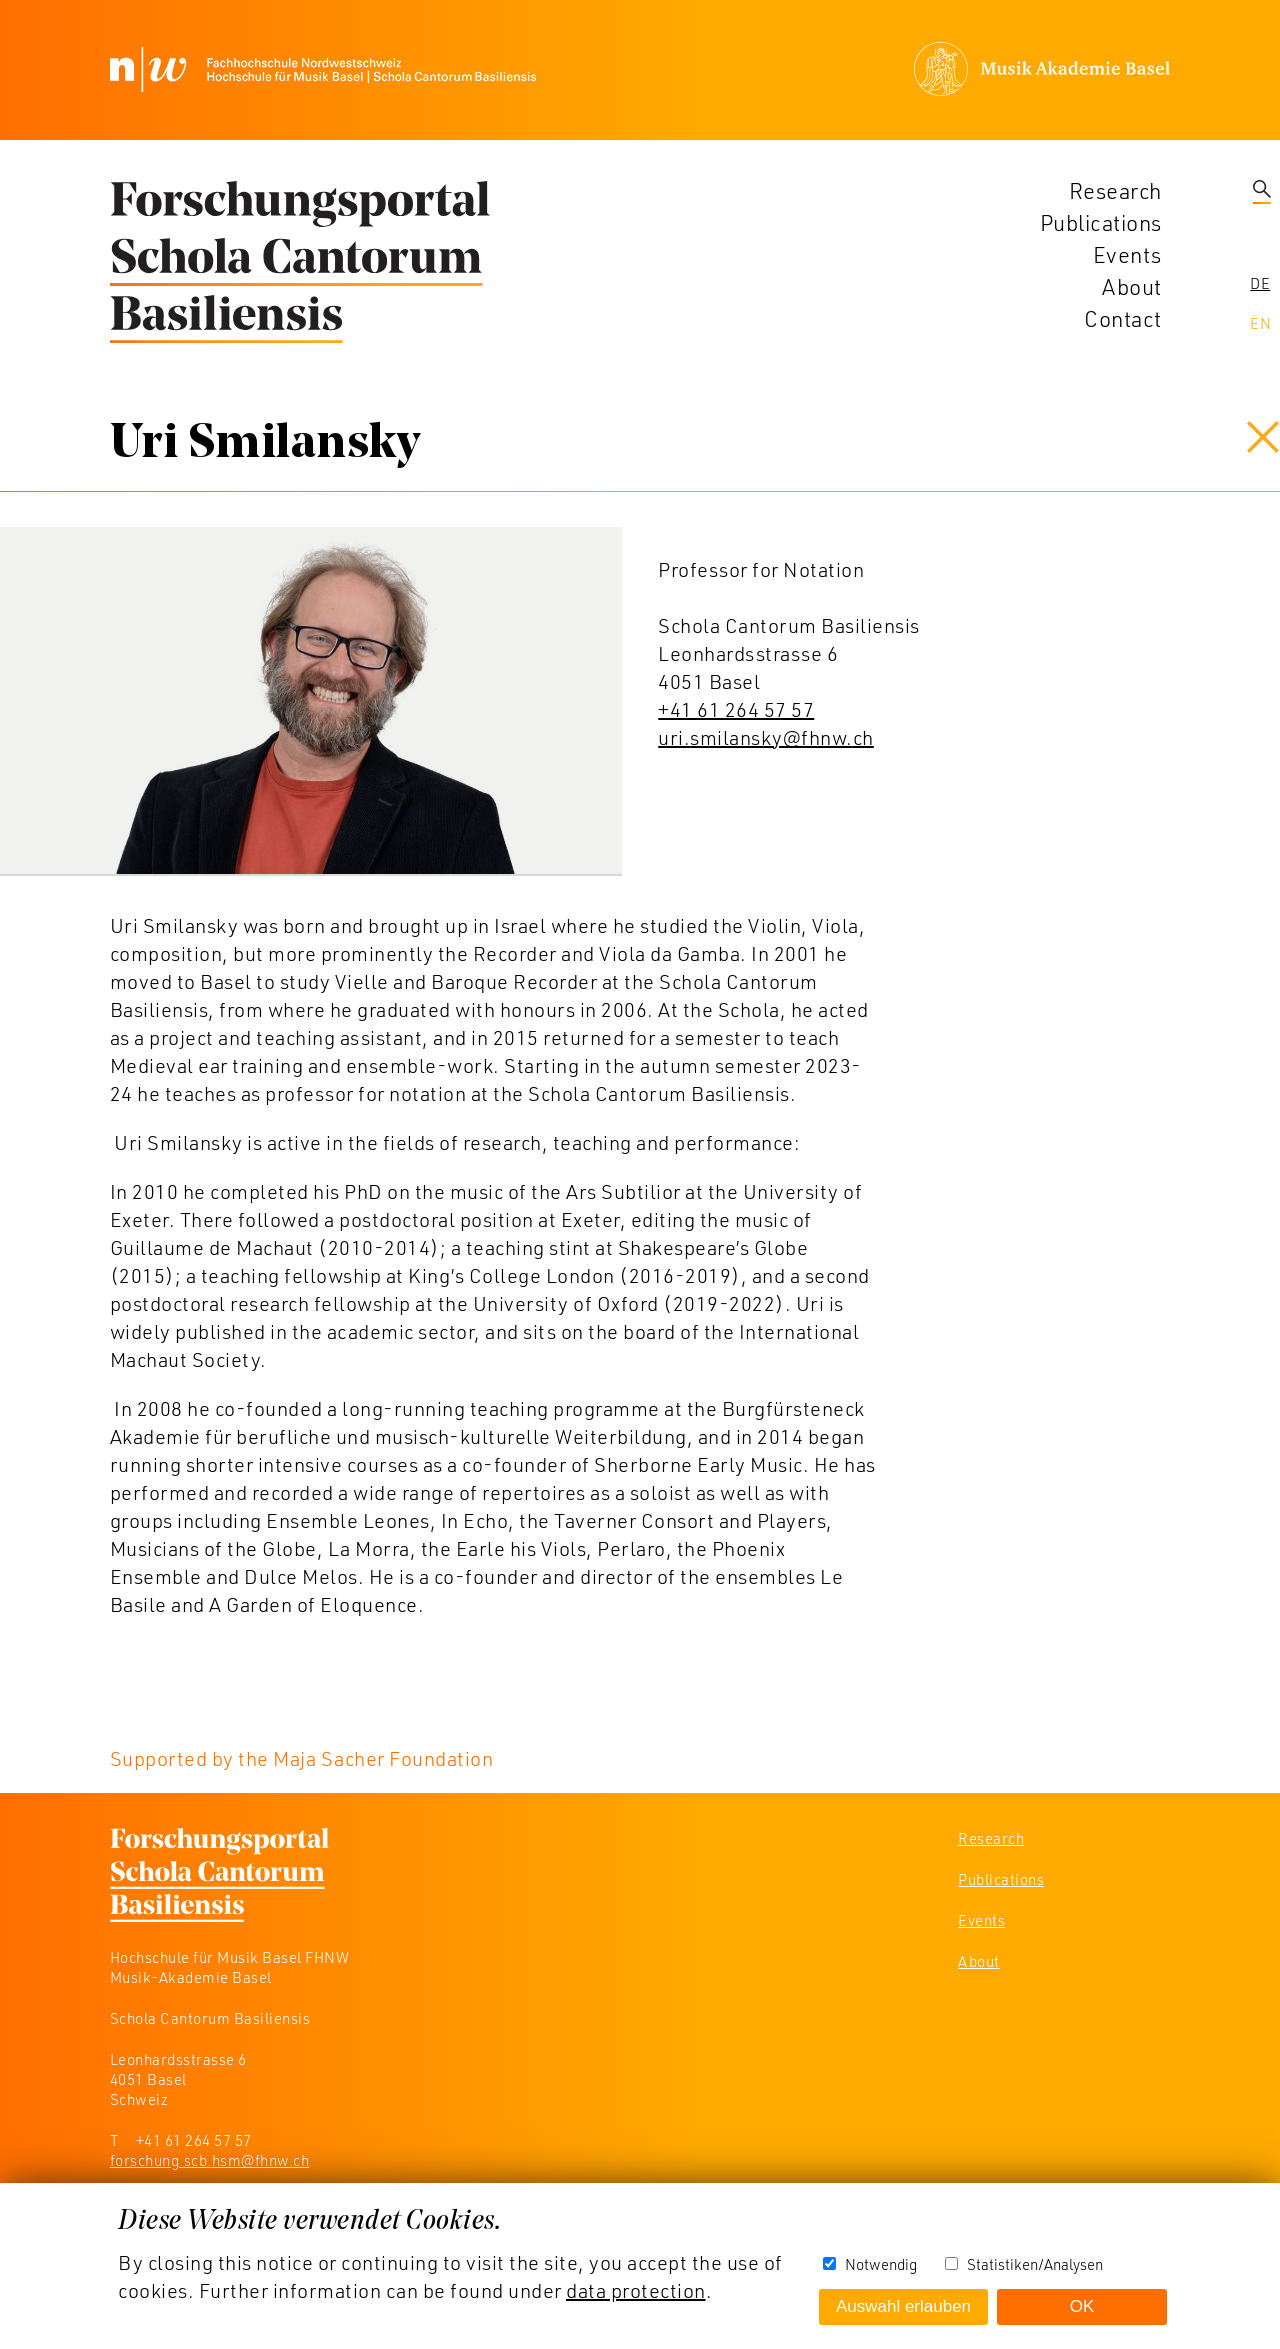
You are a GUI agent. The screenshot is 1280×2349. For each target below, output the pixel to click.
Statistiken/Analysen (1035, 2264)
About (1132, 286)
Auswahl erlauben (903, 2306)
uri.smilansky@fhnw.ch (766, 737)
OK (1082, 2306)
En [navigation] (1260, 323)
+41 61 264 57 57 (736, 709)
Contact (1123, 318)
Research (1115, 190)
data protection (636, 2290)
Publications (1101, 222)
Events (1127, 254)
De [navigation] (1260, 283)
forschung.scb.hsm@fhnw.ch (210, 2160)
